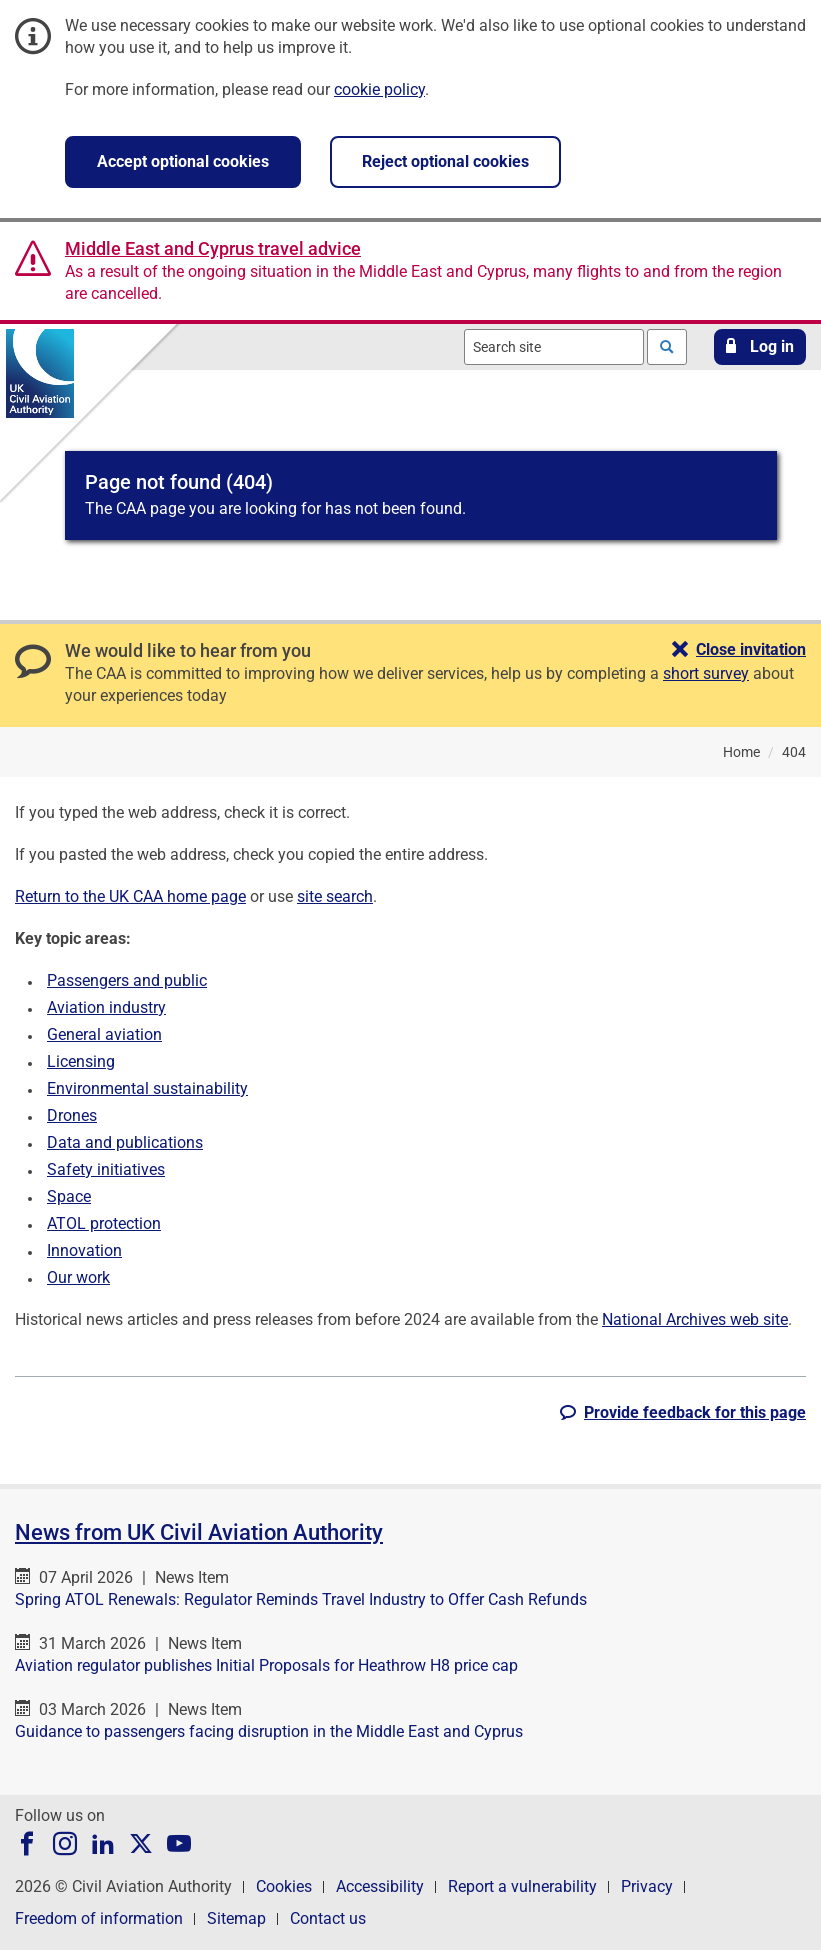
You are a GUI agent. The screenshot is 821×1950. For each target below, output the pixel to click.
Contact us (328, 1918)
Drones (72, 1115)
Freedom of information (99, 1918)
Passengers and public (127, 980)
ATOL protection (104, 1223)
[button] (760, 347)
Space (69, 1196)
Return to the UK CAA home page (130, 896)
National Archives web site (695, 1319)
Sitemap (236, 1918)
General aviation (104, 1034)
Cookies (284, 1886)
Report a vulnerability (522, 1886)
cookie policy (379, 89)
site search (335, 896)
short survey (706, 673)
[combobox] (554, 347)
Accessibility (380, 1886)
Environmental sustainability (147, 1088)
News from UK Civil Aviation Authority (199, 1532)
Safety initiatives (106, 1169)
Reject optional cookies (445, 161)
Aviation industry (106, 1007)
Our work (78, 1277)
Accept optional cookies (183, 161)
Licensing (81, 1061)
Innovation (84, 1250)
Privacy (647, 1886)
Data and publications (125, 1142)
